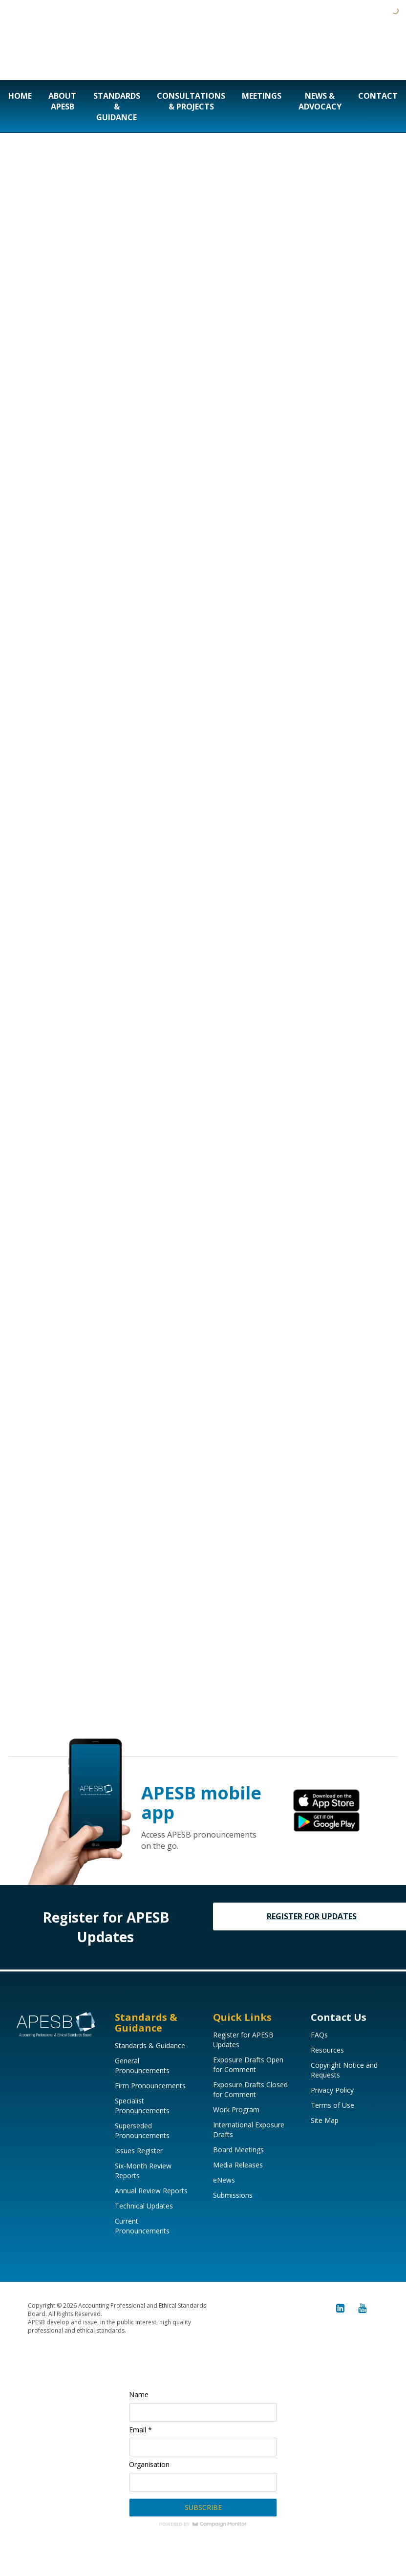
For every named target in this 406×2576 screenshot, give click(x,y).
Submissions (233, 2195)
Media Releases (238, 2164)
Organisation (149, 2464)
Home (20, 95)
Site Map (325, 2120)
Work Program (236, 2109)
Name (139, 2394)
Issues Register (139, 2150)
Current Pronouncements (142, 2225)
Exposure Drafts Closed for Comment (250, 2089)
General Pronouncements (142, 2065)
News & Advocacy (320, 101)
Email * (140, 2429)
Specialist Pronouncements (142, 2105)
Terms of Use (332, 2105)
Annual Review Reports (151, 2190)
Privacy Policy (332, 2090)
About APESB (62, 101)
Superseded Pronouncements (142, 2130)
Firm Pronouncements (150, 2085)
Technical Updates (144, 2205)
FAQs (319, 2034)
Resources (327, 2050)
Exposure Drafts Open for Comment (248, 2064)
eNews (224, 2180)
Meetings (261, 95)
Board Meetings (238, 2149)
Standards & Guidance (116, 106)
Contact (378, 95)
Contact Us (338, 2017)
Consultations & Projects (191, 101)
